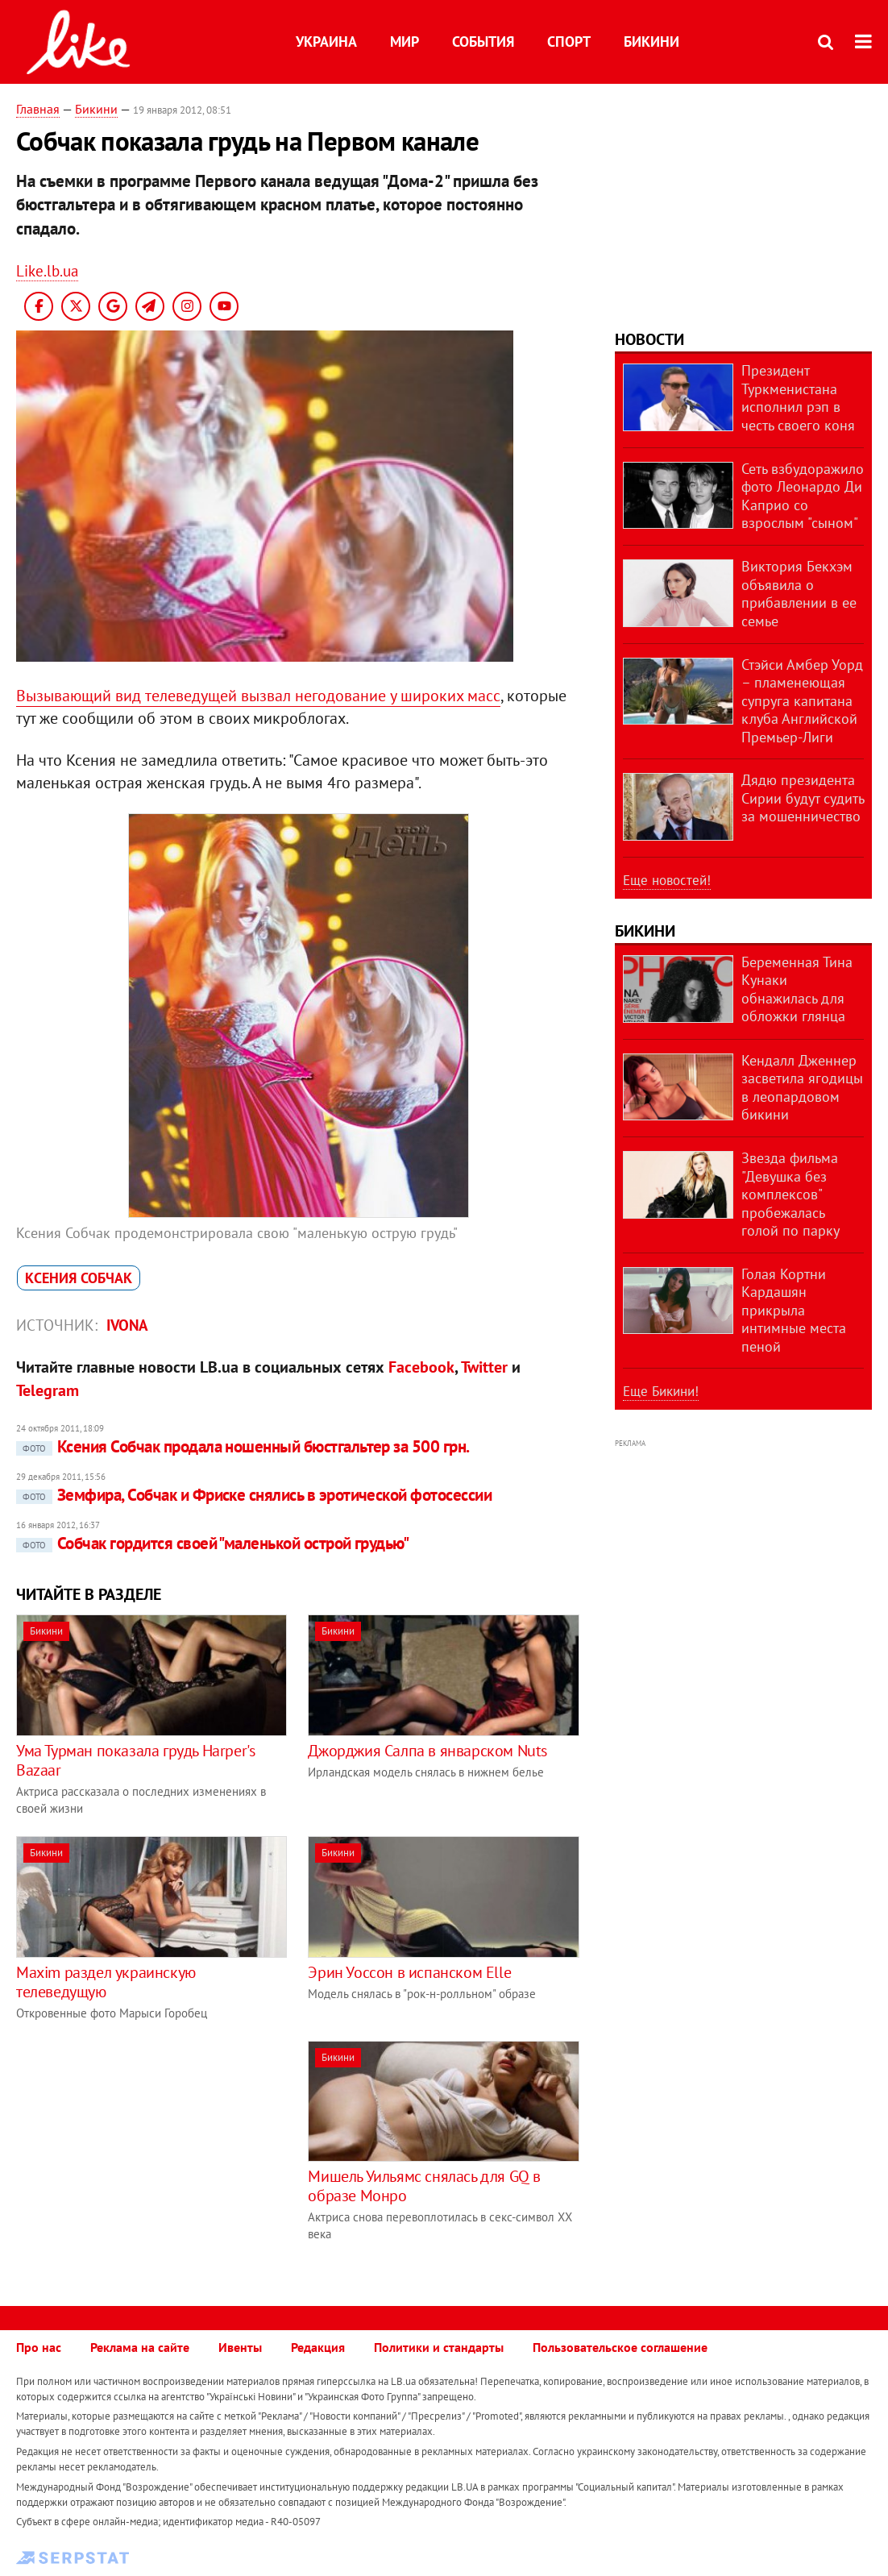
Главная (38, 109)
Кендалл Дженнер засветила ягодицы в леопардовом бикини (802, 1087)
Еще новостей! (667, 880)
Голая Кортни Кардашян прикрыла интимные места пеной (793, 1310)
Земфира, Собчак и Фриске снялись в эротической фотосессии (254, 1495)
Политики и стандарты (439, 2347)
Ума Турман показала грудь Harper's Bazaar (135, 1760)
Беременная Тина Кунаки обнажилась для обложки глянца (797, 989)
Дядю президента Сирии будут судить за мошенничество (802, 798)
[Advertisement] (151, 2153)
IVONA (127, 1325)
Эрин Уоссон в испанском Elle (409, 1972)
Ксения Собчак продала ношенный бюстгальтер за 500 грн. (243, 1446)
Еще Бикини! (661, 1391)
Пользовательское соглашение (620, 2347)
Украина (326, 41)
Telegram (47, 1390)
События (483, 41)
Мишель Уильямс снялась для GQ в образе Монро (424, 2186)
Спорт (569, 41)
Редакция (318, 2347)
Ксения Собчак (78, 1278)
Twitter (484, 1367)
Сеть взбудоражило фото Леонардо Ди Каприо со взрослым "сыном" (802, 496)
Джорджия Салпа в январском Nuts (427, 1750)
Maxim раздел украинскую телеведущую (106, 1982)
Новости (649, 339)
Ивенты (240, 2347)
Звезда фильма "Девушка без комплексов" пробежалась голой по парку (790, 1194)
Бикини (651, 41)
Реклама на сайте (139, 2347)
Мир (404, 41)
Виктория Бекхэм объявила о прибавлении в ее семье (799, 593)
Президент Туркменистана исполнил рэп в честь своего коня (798, 397)
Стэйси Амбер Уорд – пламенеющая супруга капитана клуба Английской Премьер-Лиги (802, 700)
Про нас (38, 2347)
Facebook (421, 1367)
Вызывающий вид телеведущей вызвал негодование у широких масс (258, 695)
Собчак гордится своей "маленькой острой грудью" (212, 1543)
